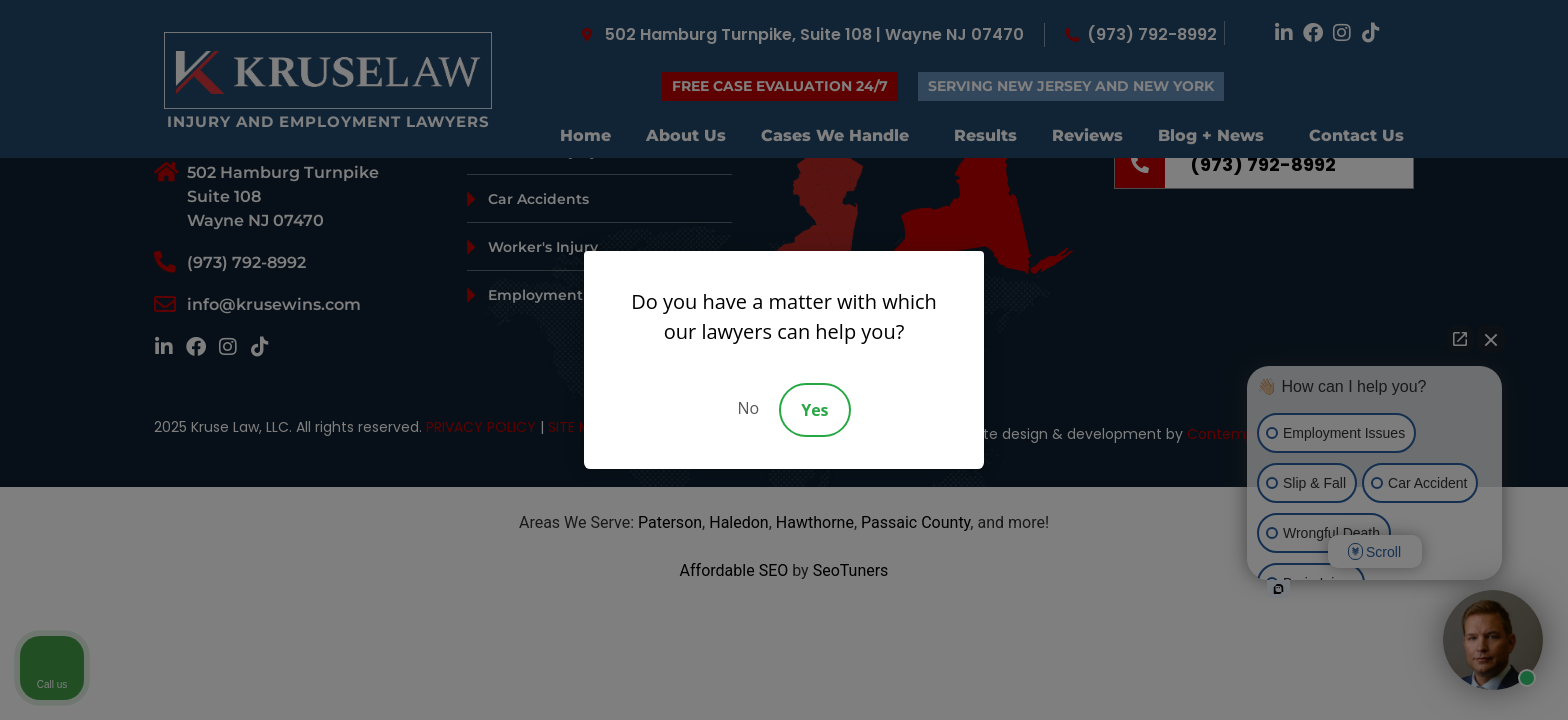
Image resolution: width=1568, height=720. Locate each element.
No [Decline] (748, 408)
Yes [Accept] (814, 410)
